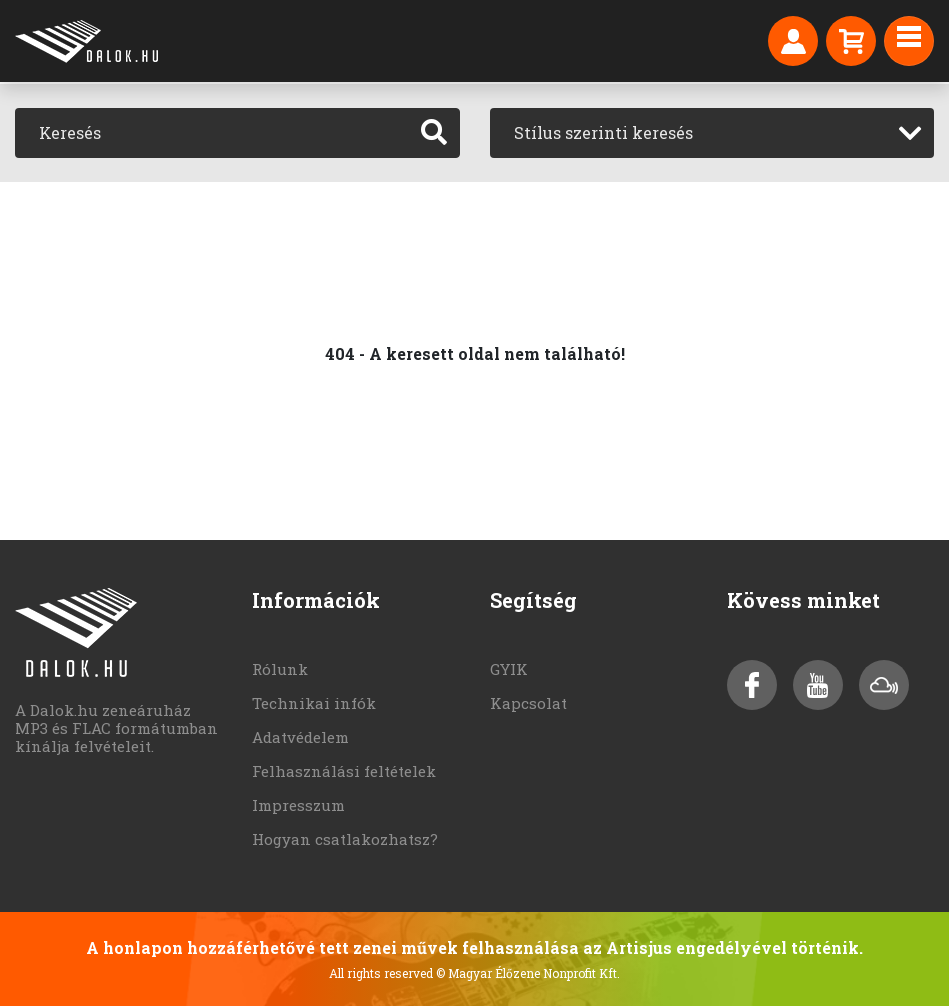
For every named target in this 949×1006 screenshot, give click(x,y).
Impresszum (298, 805)
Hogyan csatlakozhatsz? (345, 839)
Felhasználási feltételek (344, 771)
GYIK (509, 669)
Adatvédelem (300, 737)
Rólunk (280, 669)
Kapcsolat (528, 703)
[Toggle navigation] (909, 41)
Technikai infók (314, 703)
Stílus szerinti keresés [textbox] (603, 132)
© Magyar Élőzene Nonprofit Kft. (528, 973)
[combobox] (712, 133)
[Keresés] (212, 133)
